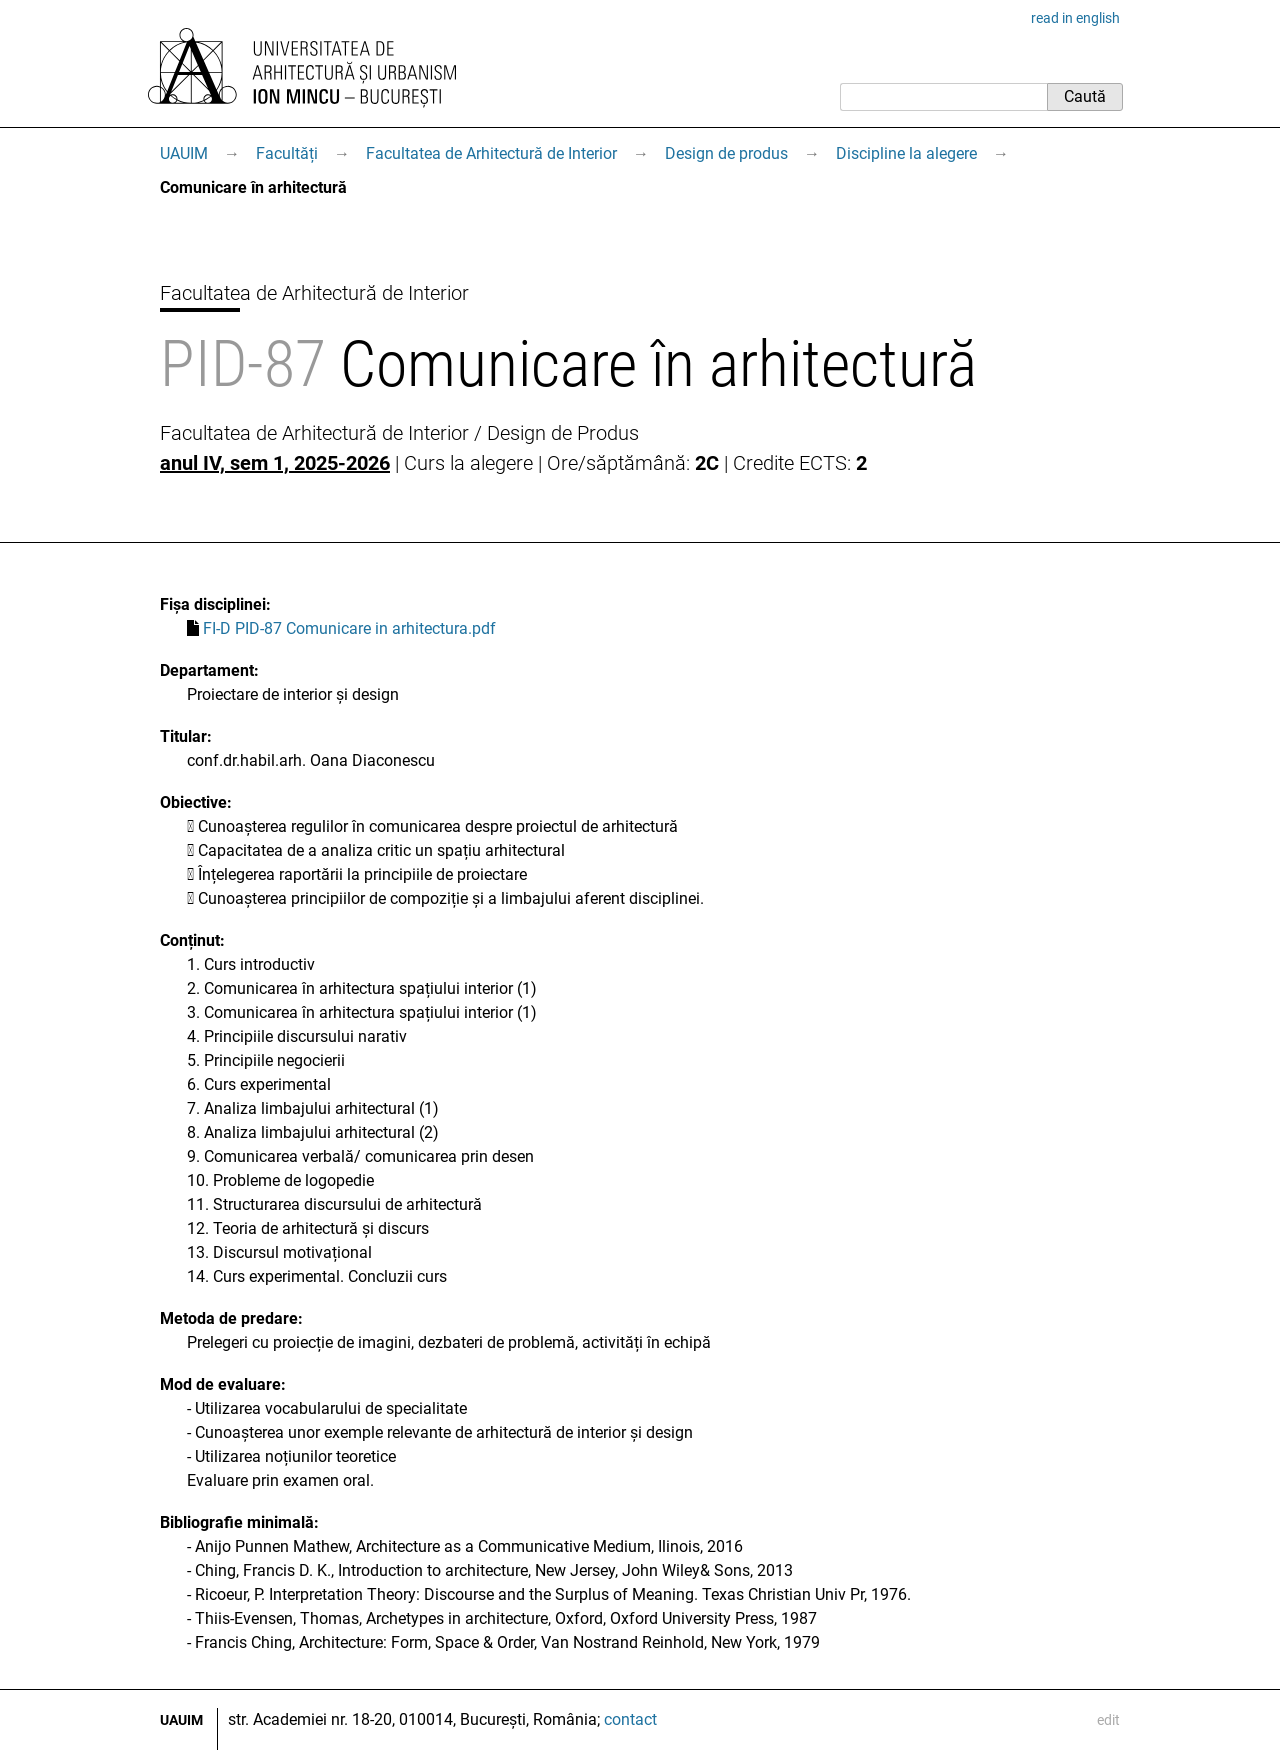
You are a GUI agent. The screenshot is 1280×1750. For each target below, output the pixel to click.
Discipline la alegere (906, 153)
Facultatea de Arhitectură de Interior (491, 153)
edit (1108, 1720)
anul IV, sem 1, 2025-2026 (275, 463)
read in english (1075, 18)
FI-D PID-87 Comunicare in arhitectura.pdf (349, 628)
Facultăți (287, 153)
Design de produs (726, 153)
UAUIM (184, 153)
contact (630, 1719)
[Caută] (943, 97)
